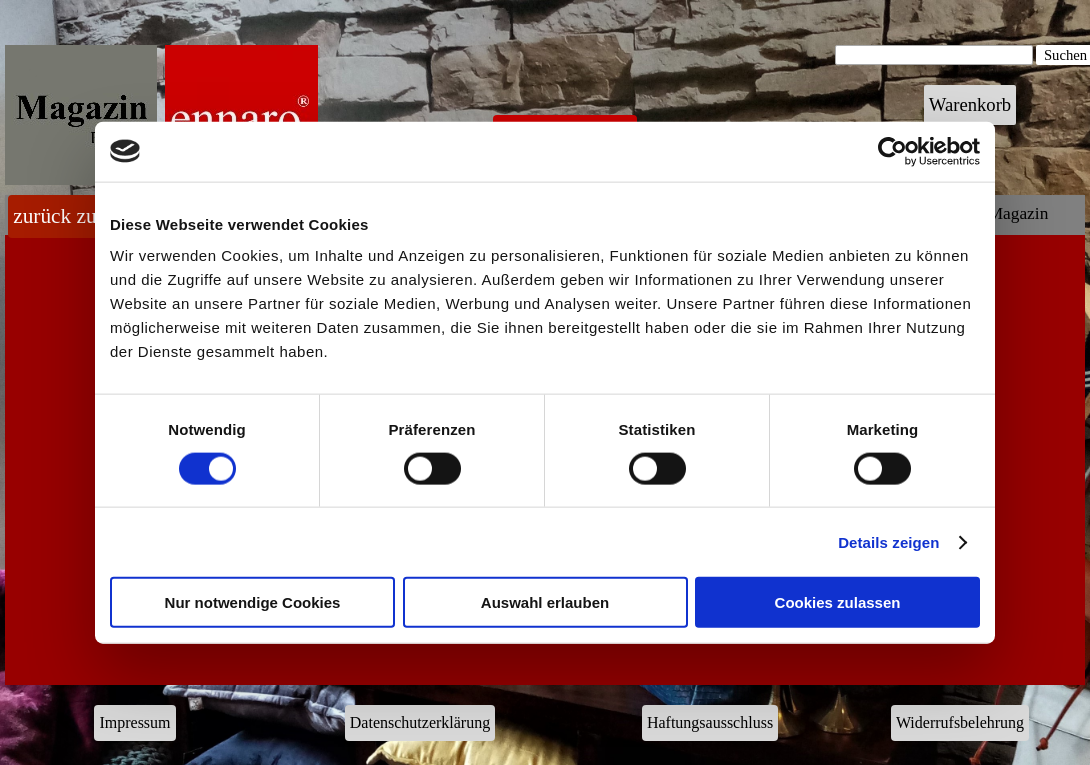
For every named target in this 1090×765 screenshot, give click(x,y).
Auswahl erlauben (545, 602)
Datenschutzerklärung (420, 722)
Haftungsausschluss (710, 722)
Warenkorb (970, 104)
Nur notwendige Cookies (253, 602)
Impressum (134, 722)
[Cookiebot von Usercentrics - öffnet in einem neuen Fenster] (892, 151)
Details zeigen (888, 541)
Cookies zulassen (838, 602)
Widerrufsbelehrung (960, 722)
